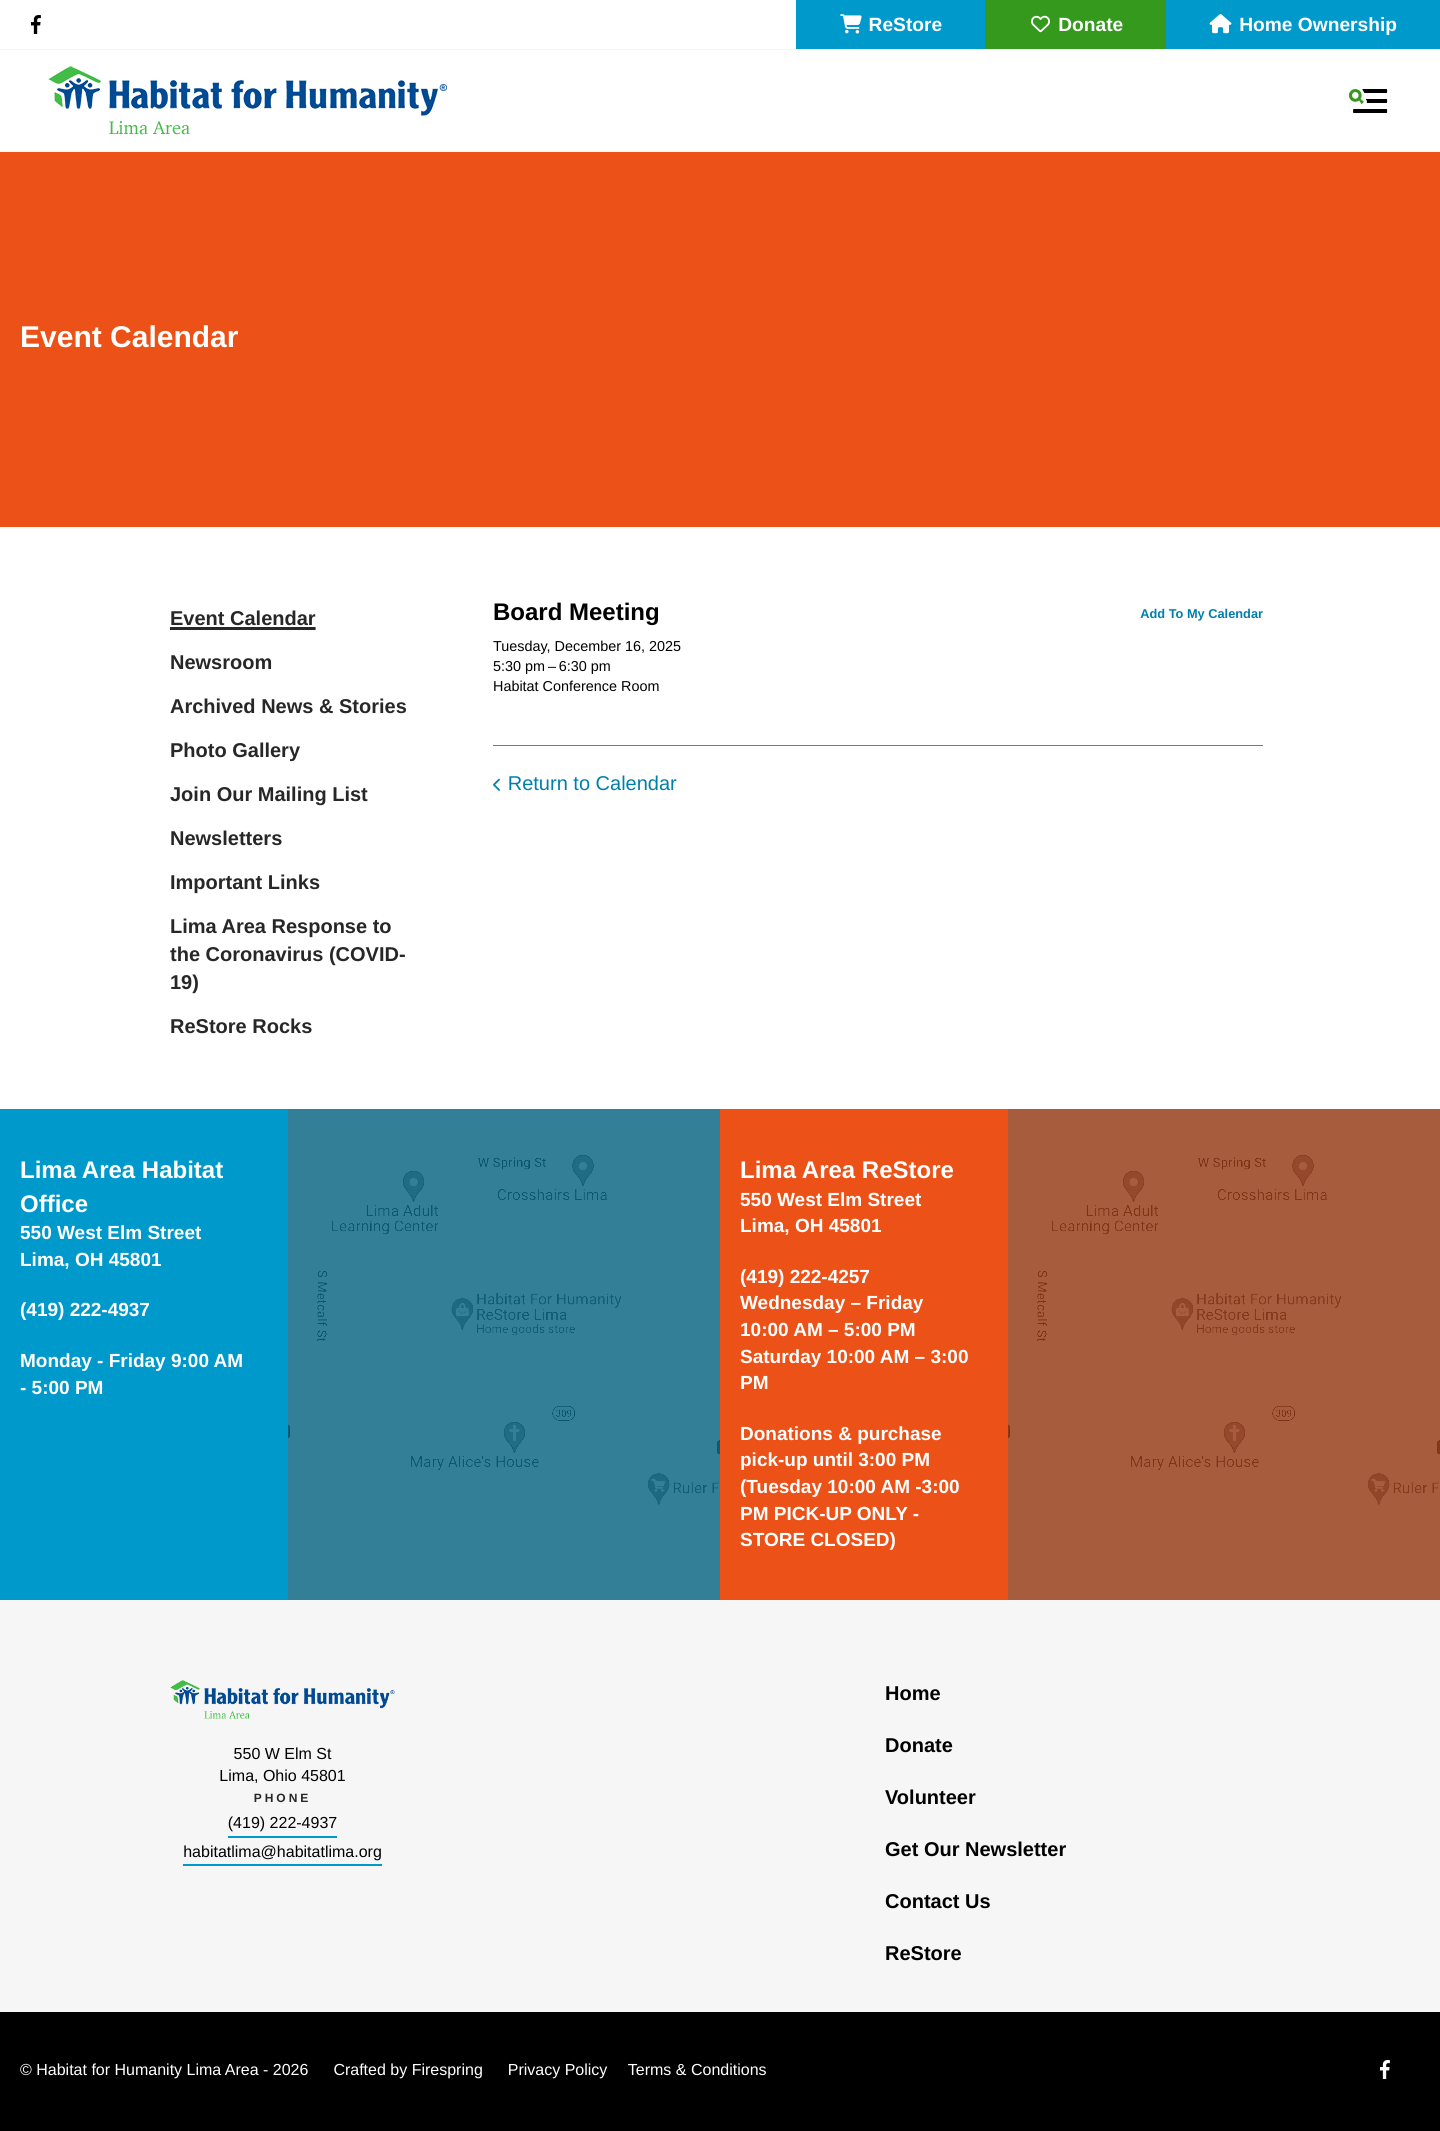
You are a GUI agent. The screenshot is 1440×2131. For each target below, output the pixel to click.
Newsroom (221, 663)
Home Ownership (1303, 25)
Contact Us (938, 1902)
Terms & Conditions (697, 2070)
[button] (1368, 101)
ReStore (891, 25)
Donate (1075, 25)
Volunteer (930, 1798)
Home (913, 1694)
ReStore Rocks (241, 1027)
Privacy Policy (558, 2070)
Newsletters (226, 839)
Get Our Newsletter (975, 1850)
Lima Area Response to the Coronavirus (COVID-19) (288, 955)
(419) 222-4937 (282, 1823)
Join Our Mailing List (269, 795)
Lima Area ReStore (847, 1170)
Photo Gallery (235, 751)
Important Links (245, 883)
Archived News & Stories (288, 707)
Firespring (447, 2070)
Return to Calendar (592, 784)
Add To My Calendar (1201, 613)
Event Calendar (243, 619)
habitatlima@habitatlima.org (282, 1852)
